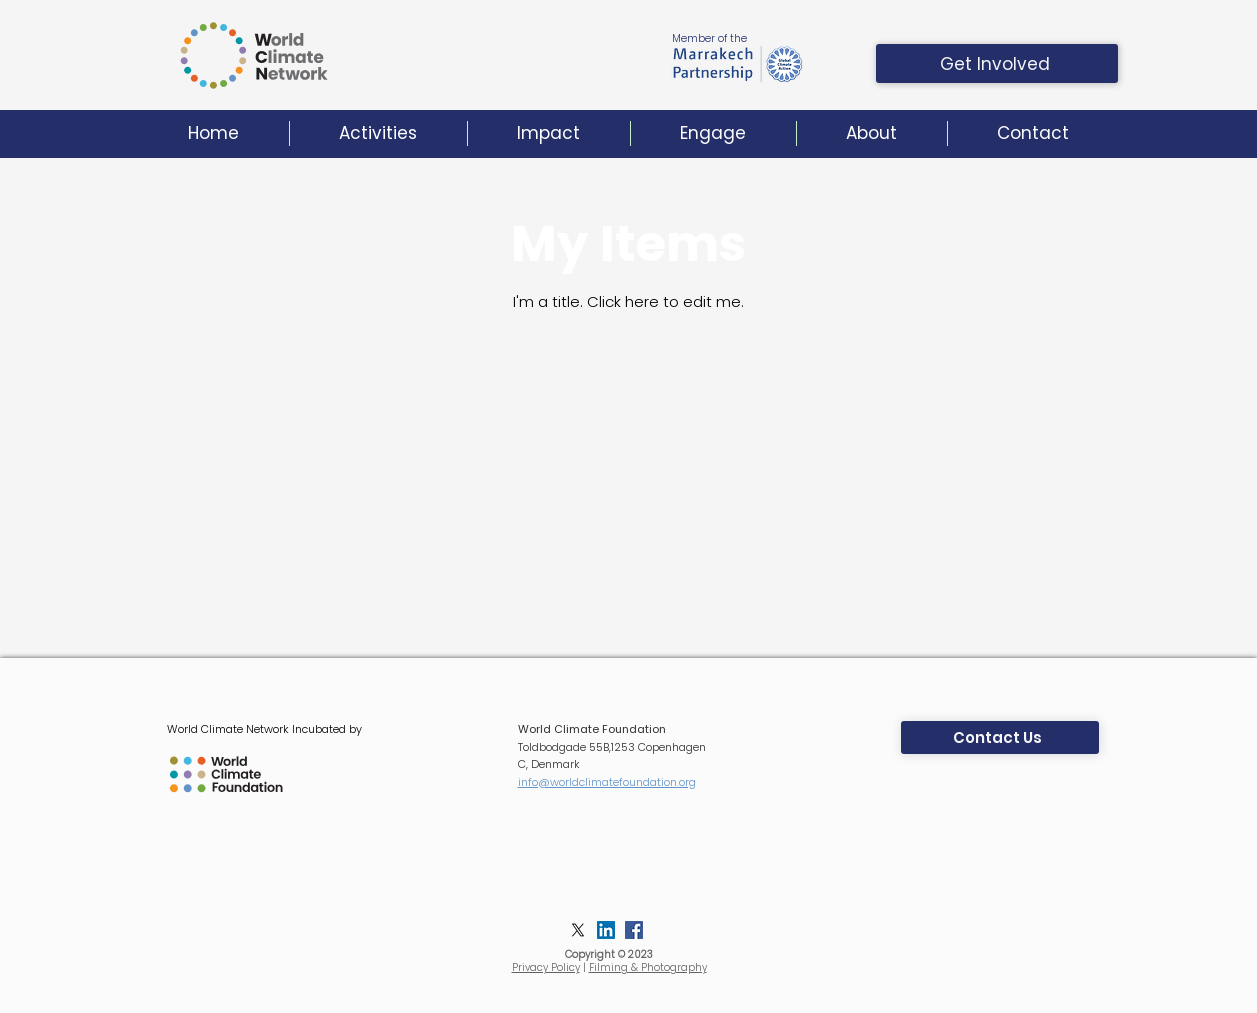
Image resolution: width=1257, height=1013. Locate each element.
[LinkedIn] (606, 930)
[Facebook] (634, 930)
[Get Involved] (997, 63)
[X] (578, 930)
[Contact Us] (1000, 737)
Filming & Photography (648, 967)
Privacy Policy (546, 967)
